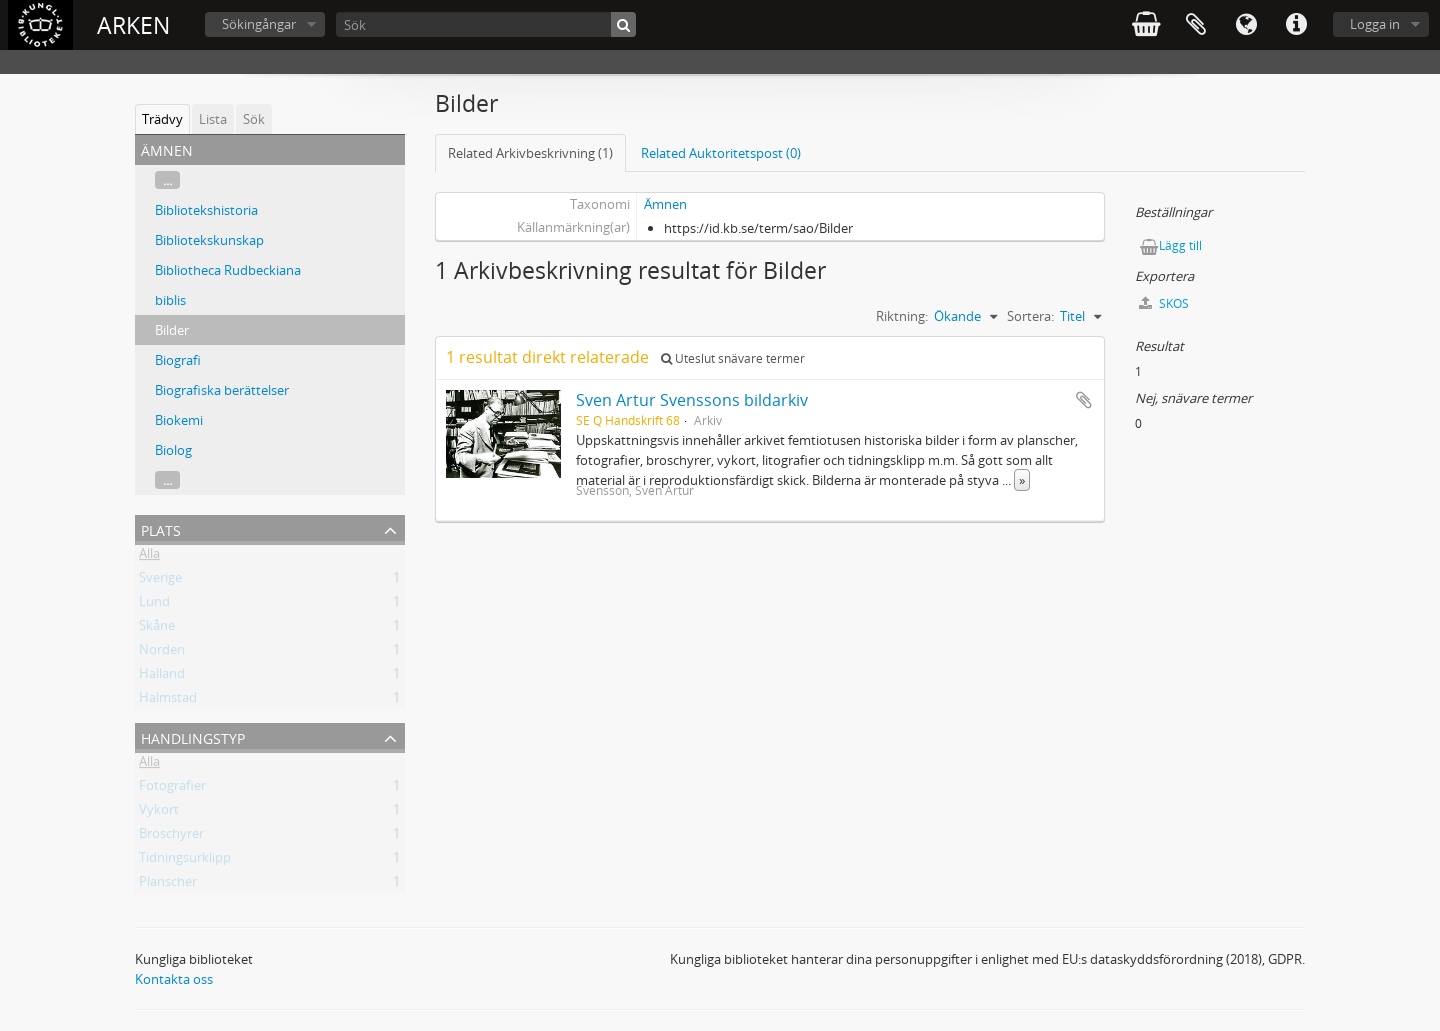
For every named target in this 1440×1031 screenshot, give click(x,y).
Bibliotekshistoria (206, 210)
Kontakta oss (174, 979)
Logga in (1375, 24)
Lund (154, 605)
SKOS (1164, 303)
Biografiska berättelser (222, 390)
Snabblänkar (1296, 25)
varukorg (1146, 25)
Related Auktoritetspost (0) (721, 153)
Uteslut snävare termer (733, 358)
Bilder (172, 330)
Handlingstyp (193, 736)
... (167, 180)
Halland (162, 677)
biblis (170, 300)
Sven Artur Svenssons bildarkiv (692, 400)
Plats (161, 528)
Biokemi (179, 420)
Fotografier (172, 789)
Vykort (159, 813)
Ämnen (665, 204)
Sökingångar (259, 24)
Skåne (157, 629)
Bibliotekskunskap (209, 240)
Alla (149, 557)
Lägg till (1180, 245)
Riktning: (902, 316)
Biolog (173, 450)
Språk (1246, 25)
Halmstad (168, 701)
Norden (162, 653)
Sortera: (1030, 316)
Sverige (160, 581)
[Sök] (486, 24)
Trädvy (162, 119)
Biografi (178, 360)
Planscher (168, 885)
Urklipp (1196, 25)
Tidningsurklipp (185, 861)
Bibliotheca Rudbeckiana (228, 270)
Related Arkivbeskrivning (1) (530, 153)
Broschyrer (171, 837)
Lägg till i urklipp (1084, 400)
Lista (213, 119)
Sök (254, 119)
